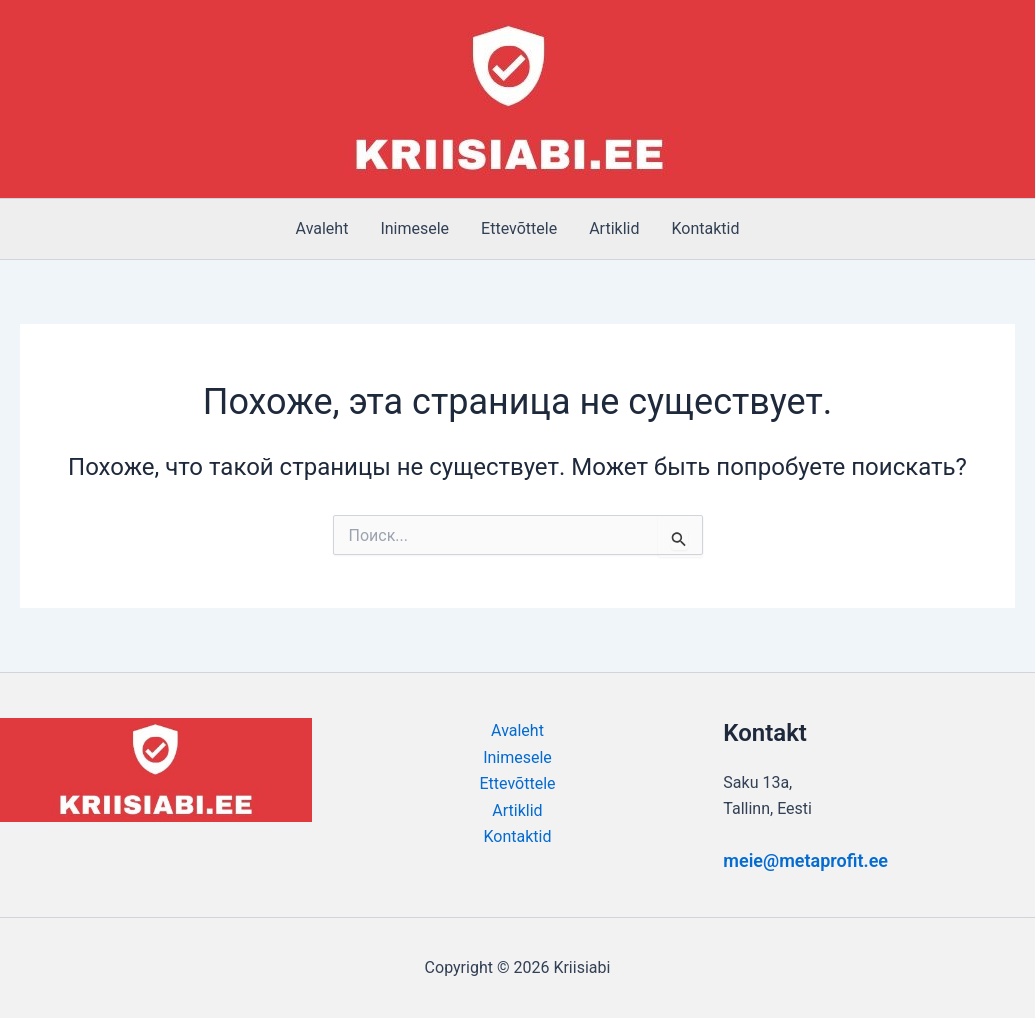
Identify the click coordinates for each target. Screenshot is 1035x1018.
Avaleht (322, 228)
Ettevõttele (519, 228)
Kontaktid (705, 228)
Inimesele (414, 228)
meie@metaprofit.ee (805, 860)
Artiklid (614, 228)
